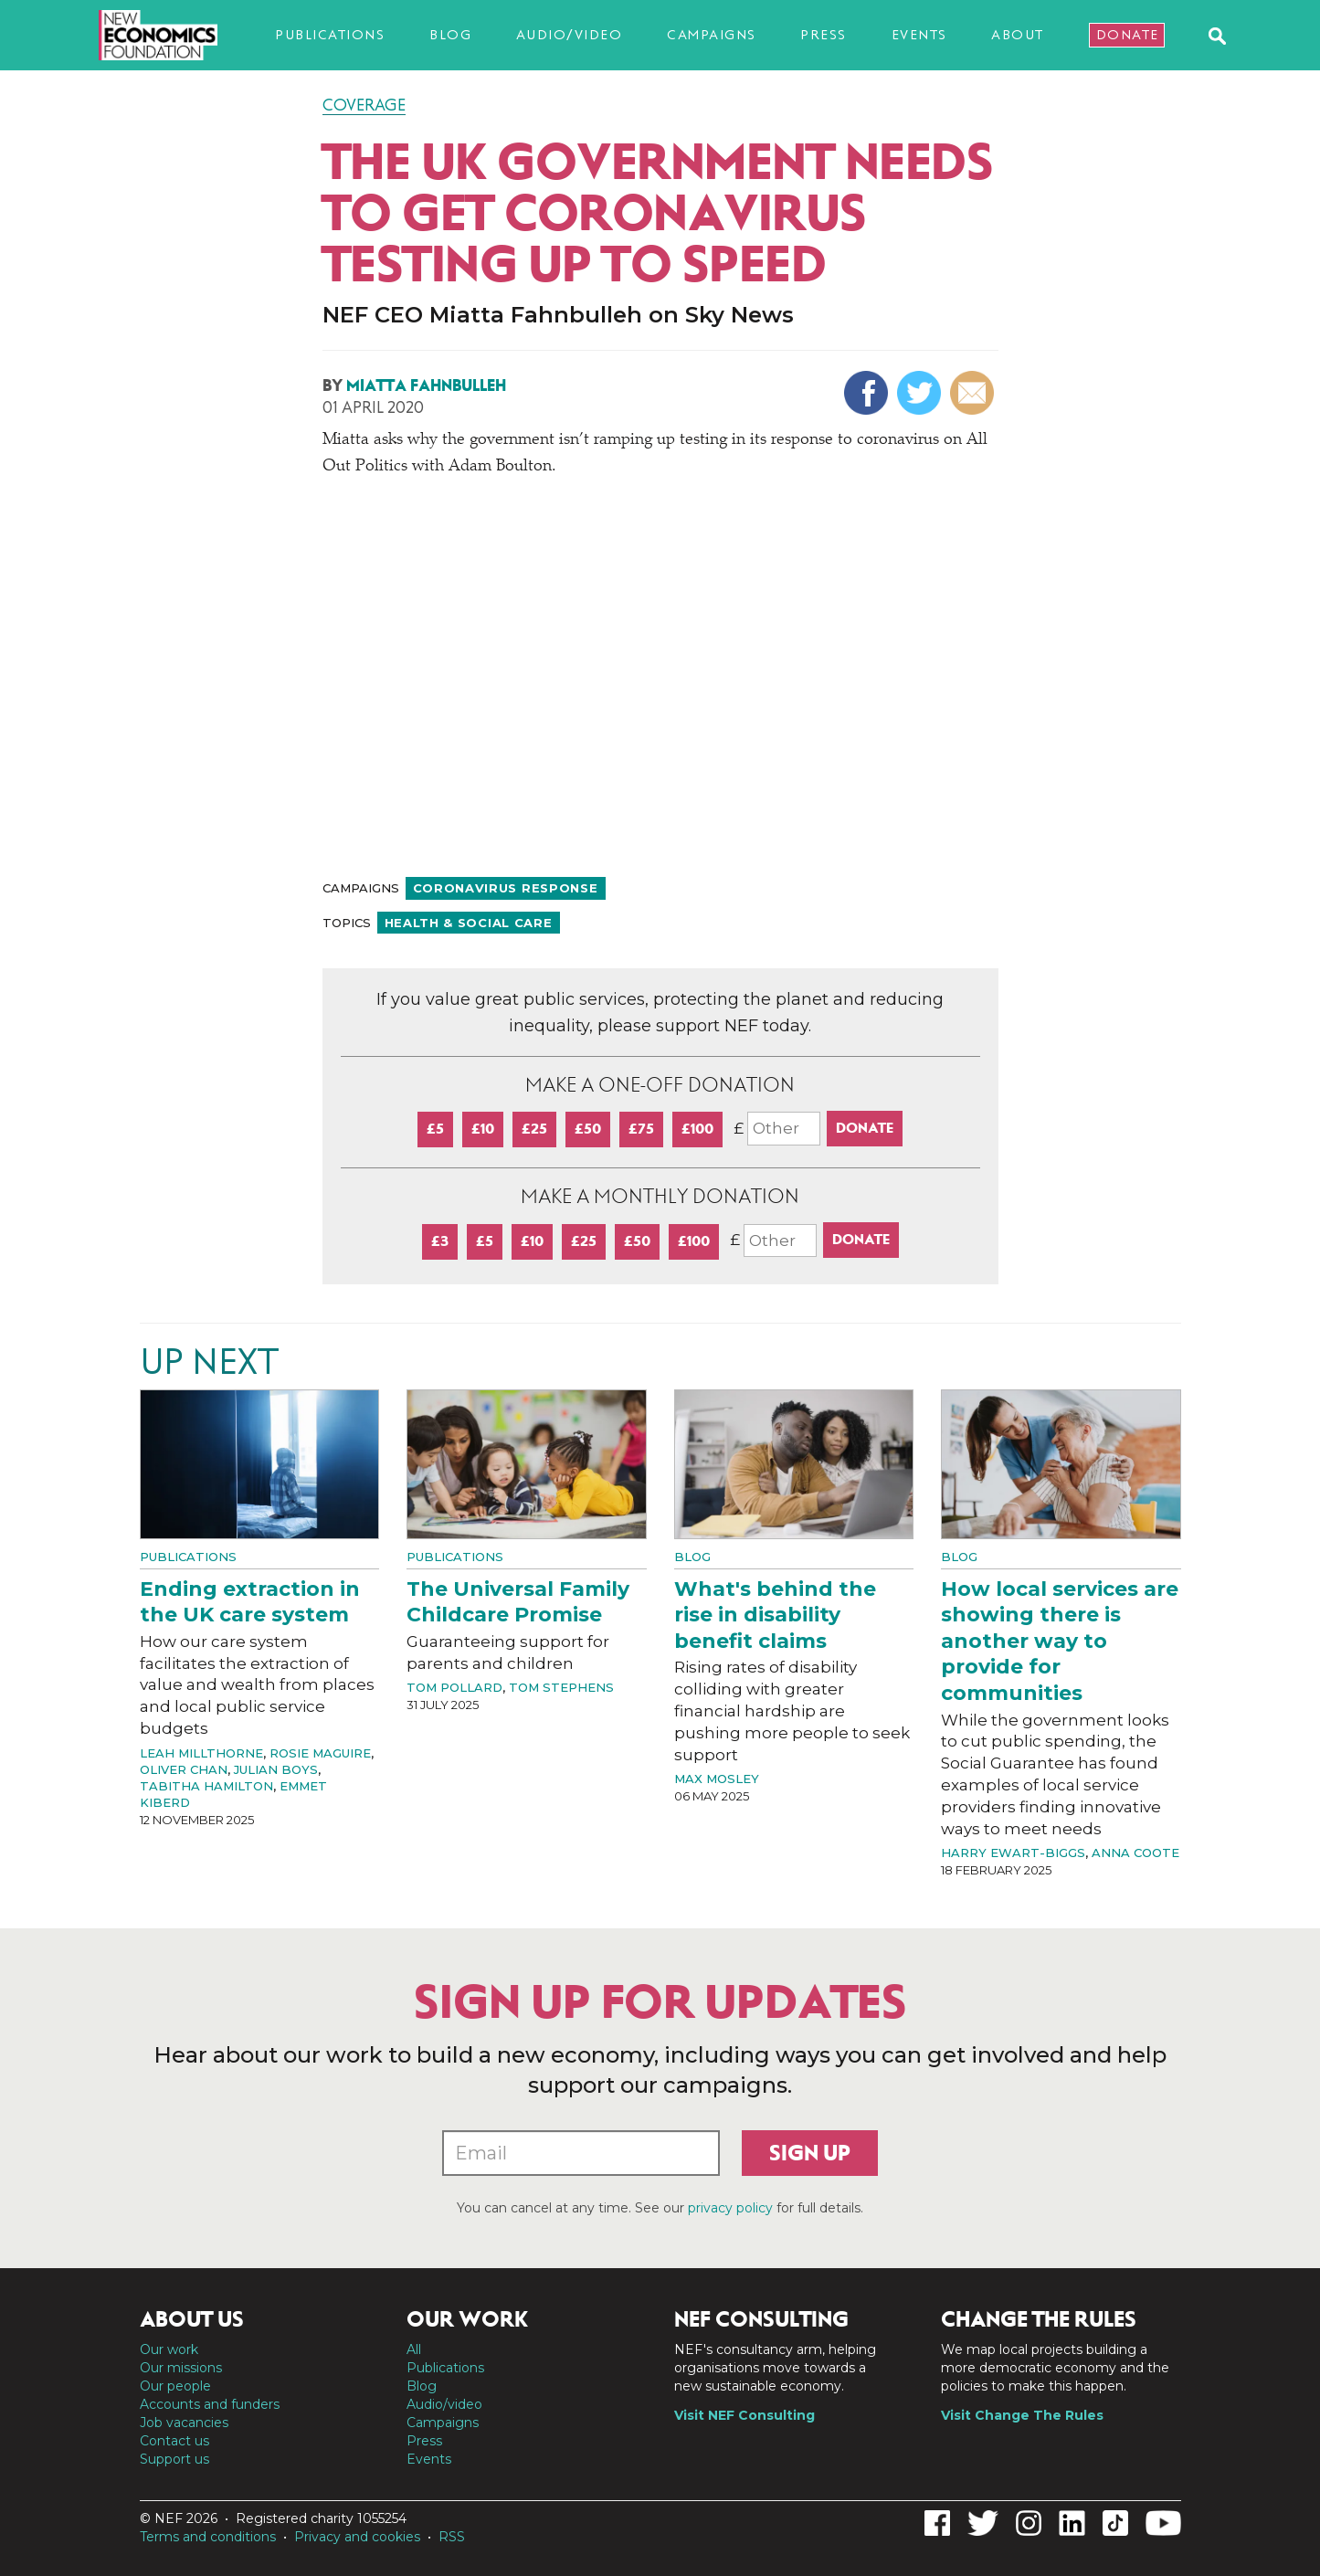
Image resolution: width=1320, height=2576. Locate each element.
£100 (697, 1128)
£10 (482, 1128)
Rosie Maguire (320, 1753)
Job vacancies (184, 2422)
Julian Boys (276, 1769)
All (414, 2349)
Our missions (181, 2368)
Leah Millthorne (201, 1753)
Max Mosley (716, 1778)
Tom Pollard (454, 1687)
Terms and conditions (208, 2536)
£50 (588, 1128)
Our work (169, 2349)
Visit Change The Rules (1022, 2415)
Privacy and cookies (357, 2536)
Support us (174, 2459)
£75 (641, 1128)
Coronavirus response (505, 888)
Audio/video (569, 34)
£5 (435, 1128)
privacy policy (730, 2208)
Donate (1127, 34)
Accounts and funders (210, 2404)
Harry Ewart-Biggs (1013, 1852)
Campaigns (711, 34)
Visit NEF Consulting (744, 2415)
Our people (175, 2386)
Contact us (174, 2441)
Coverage (364, 105)
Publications (330, 34)
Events (919, 34)
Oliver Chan (183, 1769)
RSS (451, 2536)
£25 (534, 1128)
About (1017, 34)
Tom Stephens (561, 1687)
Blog (450, 34)
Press (823, 34)
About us (192, 2319)
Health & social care (469, 922)
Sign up (809, 2153)
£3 (440, 1241)
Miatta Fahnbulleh (426, 385)
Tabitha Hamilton (206, 1786)
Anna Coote (1135, 1852)
